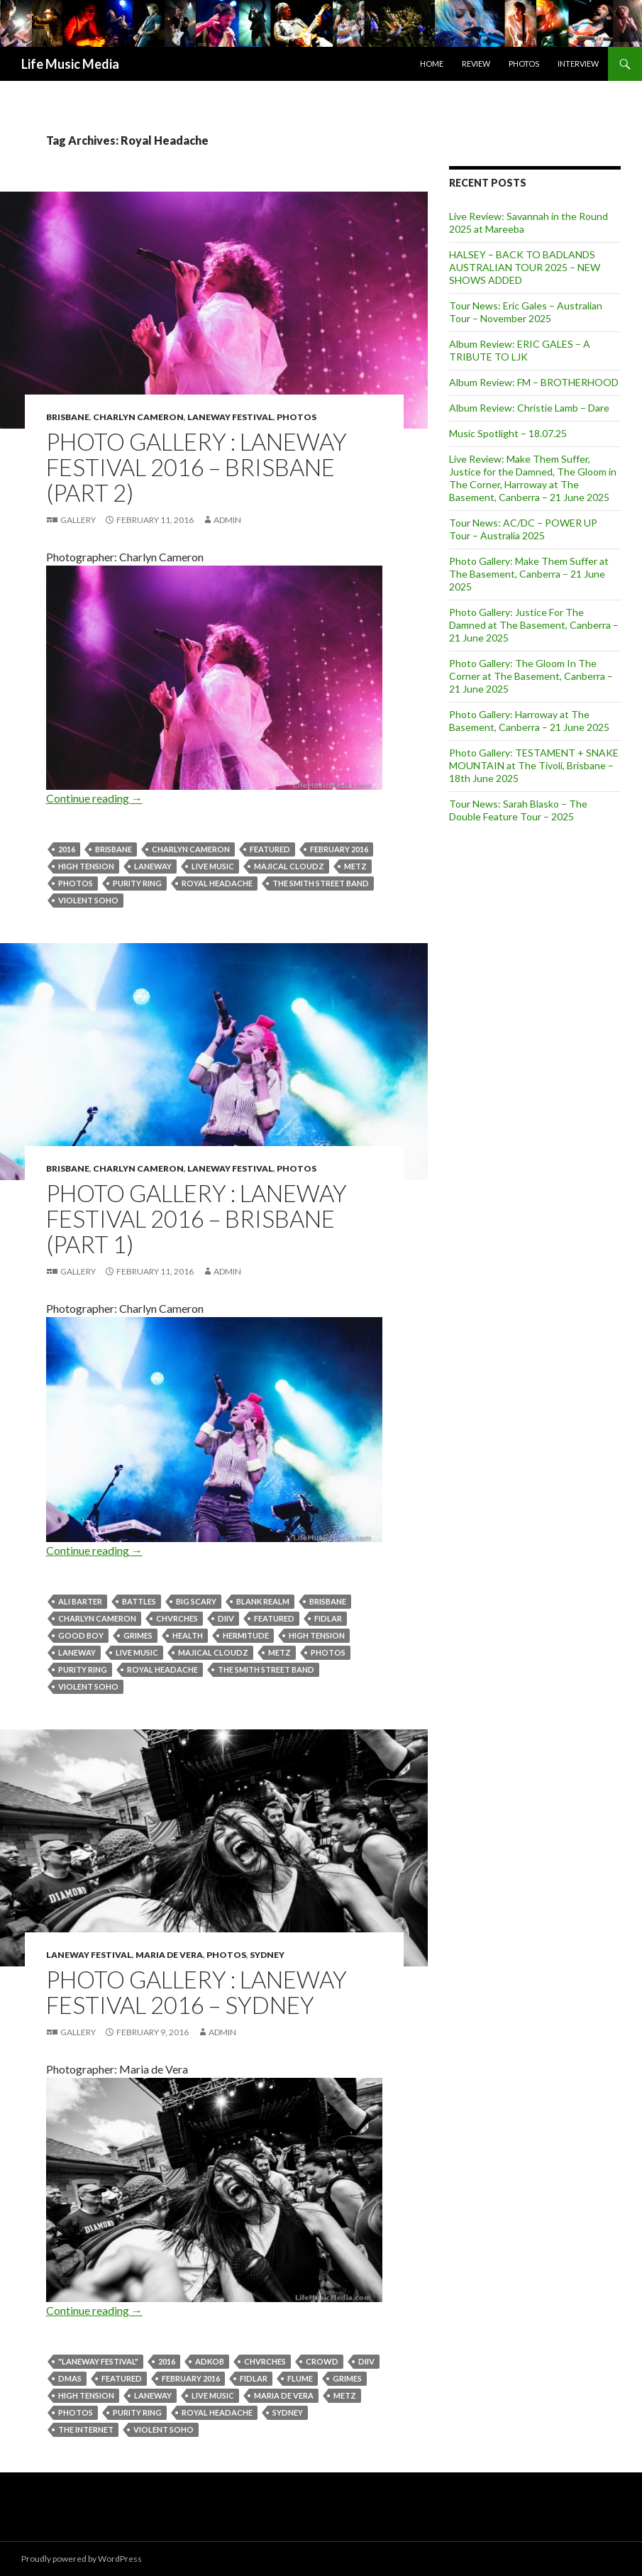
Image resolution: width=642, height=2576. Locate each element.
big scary (196, 1601)
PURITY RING (137, 883)
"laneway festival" (98, 2361)
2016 (66, 849)
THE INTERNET (86, 2429)
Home (431, 63)
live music (213, 866)
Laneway (153, 866)
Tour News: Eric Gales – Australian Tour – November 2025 (525, 311)
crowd (322, 2361)
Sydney (267, 1954)
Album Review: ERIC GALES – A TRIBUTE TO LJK (519, 350)
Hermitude (246, 1635)
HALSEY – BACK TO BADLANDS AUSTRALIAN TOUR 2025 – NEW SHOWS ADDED (524, 267)
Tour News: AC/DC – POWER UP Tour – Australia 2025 (523, 529)
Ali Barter (80, 1601)
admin (227, 519)
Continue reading (94, 798)
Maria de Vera (169, 1954)
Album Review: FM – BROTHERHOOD (534, 382)
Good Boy (81, 1635)
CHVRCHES (177, 1618)
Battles (139, 1601)
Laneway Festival (230, 417)
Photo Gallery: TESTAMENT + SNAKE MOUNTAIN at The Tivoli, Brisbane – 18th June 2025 (534, 765)
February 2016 (339, 849)
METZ (355, 866)
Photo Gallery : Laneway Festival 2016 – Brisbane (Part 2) (196, 467)
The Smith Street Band (320, 883)
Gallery (78, 519)
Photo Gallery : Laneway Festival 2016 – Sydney (196, 1992)
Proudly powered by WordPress (81, 2558)
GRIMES (138, 1635)
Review (476, 63)
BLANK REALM (262, 1601)
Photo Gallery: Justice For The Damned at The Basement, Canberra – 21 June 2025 (534, 625)
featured (270, 849)
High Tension (86, 866)
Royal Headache (217, 883)
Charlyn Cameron (138, 417)
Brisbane (67, 417)
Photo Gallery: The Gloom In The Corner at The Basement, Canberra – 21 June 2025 (531, 676)
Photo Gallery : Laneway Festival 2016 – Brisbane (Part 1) (196, 1218)
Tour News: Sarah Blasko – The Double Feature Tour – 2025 (518, 810)
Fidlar (328, 1618)
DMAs (70, 2378)
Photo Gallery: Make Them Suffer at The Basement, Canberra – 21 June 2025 (529, 574)
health (187, 1635)
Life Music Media (70, 64)
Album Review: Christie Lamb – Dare (529, 408)
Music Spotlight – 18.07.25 (508, 433)
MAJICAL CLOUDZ (289, 866)
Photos (524, 63)
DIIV (226, 1618)
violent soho (88, 900)
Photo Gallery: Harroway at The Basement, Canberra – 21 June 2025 (529, 720)
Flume (300, 2378)
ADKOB (209, 2361)
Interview (578, 63)
